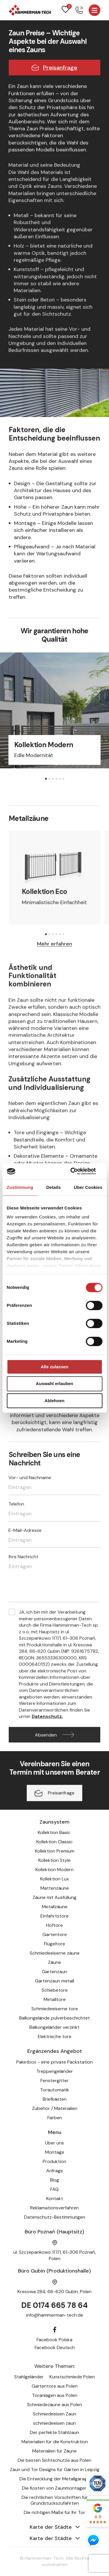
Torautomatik (54, 2090)
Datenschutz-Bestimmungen (54, 2217)
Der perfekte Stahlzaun (54, 2432)
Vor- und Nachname (29, 1480)
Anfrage (54, 2171)
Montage (54, 2152)
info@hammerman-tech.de (54, 2315)
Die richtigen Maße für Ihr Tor (54, 2512)
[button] (46, 779)
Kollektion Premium (54, 1851)
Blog (54, 2180)
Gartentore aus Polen (55, 2386)
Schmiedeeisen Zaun (54, 2414)
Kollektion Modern (54, 1869)
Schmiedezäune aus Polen (54, 2405)
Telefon (16, 1507)
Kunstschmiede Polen (72, 2377)
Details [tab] (53, 1187)
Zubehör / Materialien (54, 2108)
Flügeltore (54, 1944)
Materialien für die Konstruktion (55, 2442)
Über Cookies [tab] (88, 1187)
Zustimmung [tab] (20, 1187)
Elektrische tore (55, 2036)
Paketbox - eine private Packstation (54, 2062)
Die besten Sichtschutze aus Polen (54, 2460)
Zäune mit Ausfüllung (54, 1897)
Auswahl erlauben (54, 1383)
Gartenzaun (54, 1972)
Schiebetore (55, 1990)
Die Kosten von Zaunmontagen (54, 2488)
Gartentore (54, 1934)
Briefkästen (55, 2099)
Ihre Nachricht (23, 1559)
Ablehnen (54, 1400)
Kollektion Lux (54, 1879)
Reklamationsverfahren (54, 2208)
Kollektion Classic (54, 1842)
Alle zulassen (54, 1366)
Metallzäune (54, 1907)
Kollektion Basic (55, 1832)
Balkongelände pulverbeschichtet (54, 2018)
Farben (54, 2118)
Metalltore (55, 1999)
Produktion (54, 2161)
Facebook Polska (54, 2340)
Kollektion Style (54, 1860)
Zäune (54, 1962)
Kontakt (54, 2198)
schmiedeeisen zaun (54, 2423)
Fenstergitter (54, 2080)
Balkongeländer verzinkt (54, 2027)
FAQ (54, 2189)
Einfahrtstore (54, 1916)
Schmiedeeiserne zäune (55, 1953)
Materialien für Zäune (54, 2451)
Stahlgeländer (29, 2377)
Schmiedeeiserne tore (54, 2009)
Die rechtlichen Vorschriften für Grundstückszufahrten (55, 2500)
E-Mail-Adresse (25, 1533)
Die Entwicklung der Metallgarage (54, 2479)
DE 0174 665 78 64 (54, 2305)
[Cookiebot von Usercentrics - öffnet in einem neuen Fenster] (77, 1171)
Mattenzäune (54, 1888)
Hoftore (54, 1925)
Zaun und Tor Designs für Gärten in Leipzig (54, 2469)
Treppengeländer (54, 2071)
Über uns (54, 2143)
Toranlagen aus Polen (54, 2395)
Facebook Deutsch (55, 2347)
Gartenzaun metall (54, 1981)
